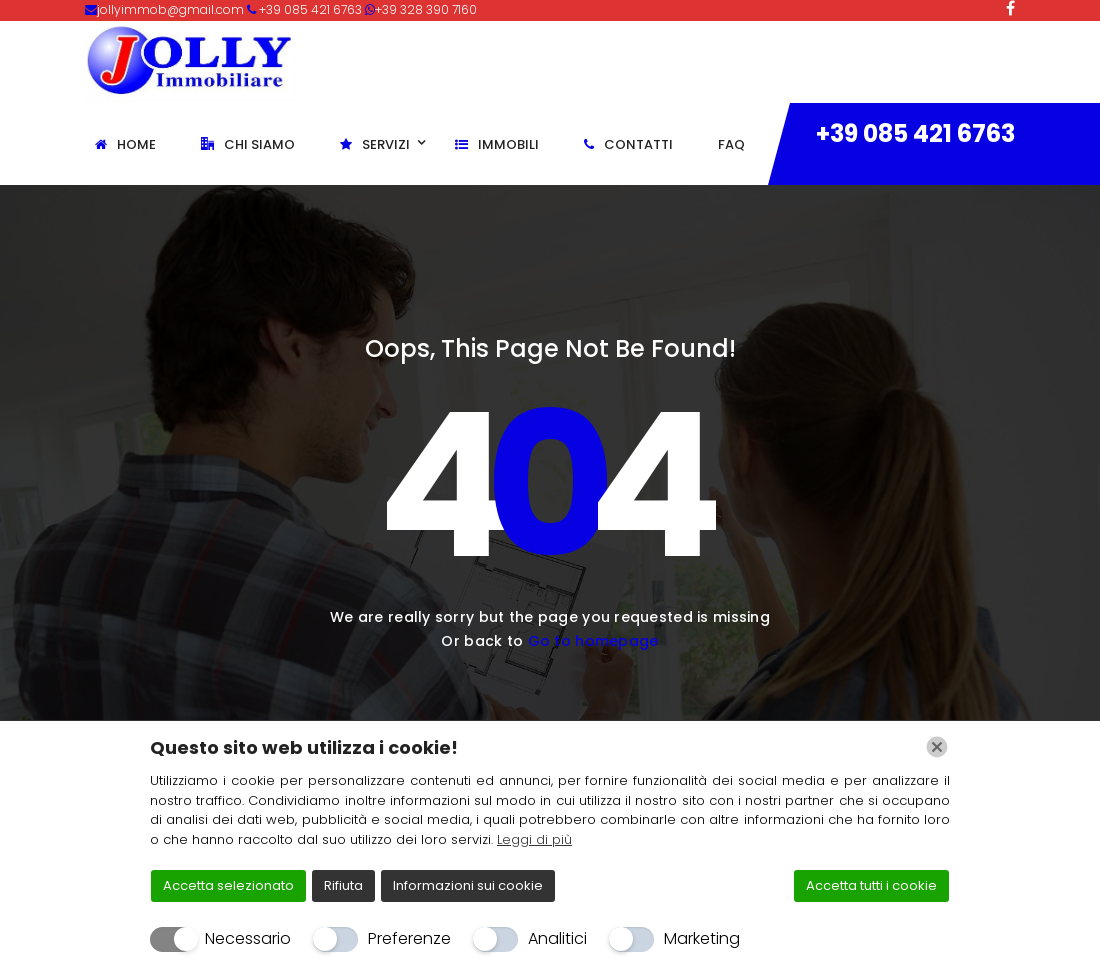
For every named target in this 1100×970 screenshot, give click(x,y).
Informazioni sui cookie (468, 885)
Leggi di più (534, 839)
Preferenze (409, 938)
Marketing (702, 938)
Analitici (557, 938)
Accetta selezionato (228, 885)
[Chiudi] (937, 747)
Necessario (248, 938)
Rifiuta (343, 885)
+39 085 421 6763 (915, 133)
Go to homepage (593, 641)
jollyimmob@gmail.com (172, 9)
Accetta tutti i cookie (871, 885)
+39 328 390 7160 (426, 9)
